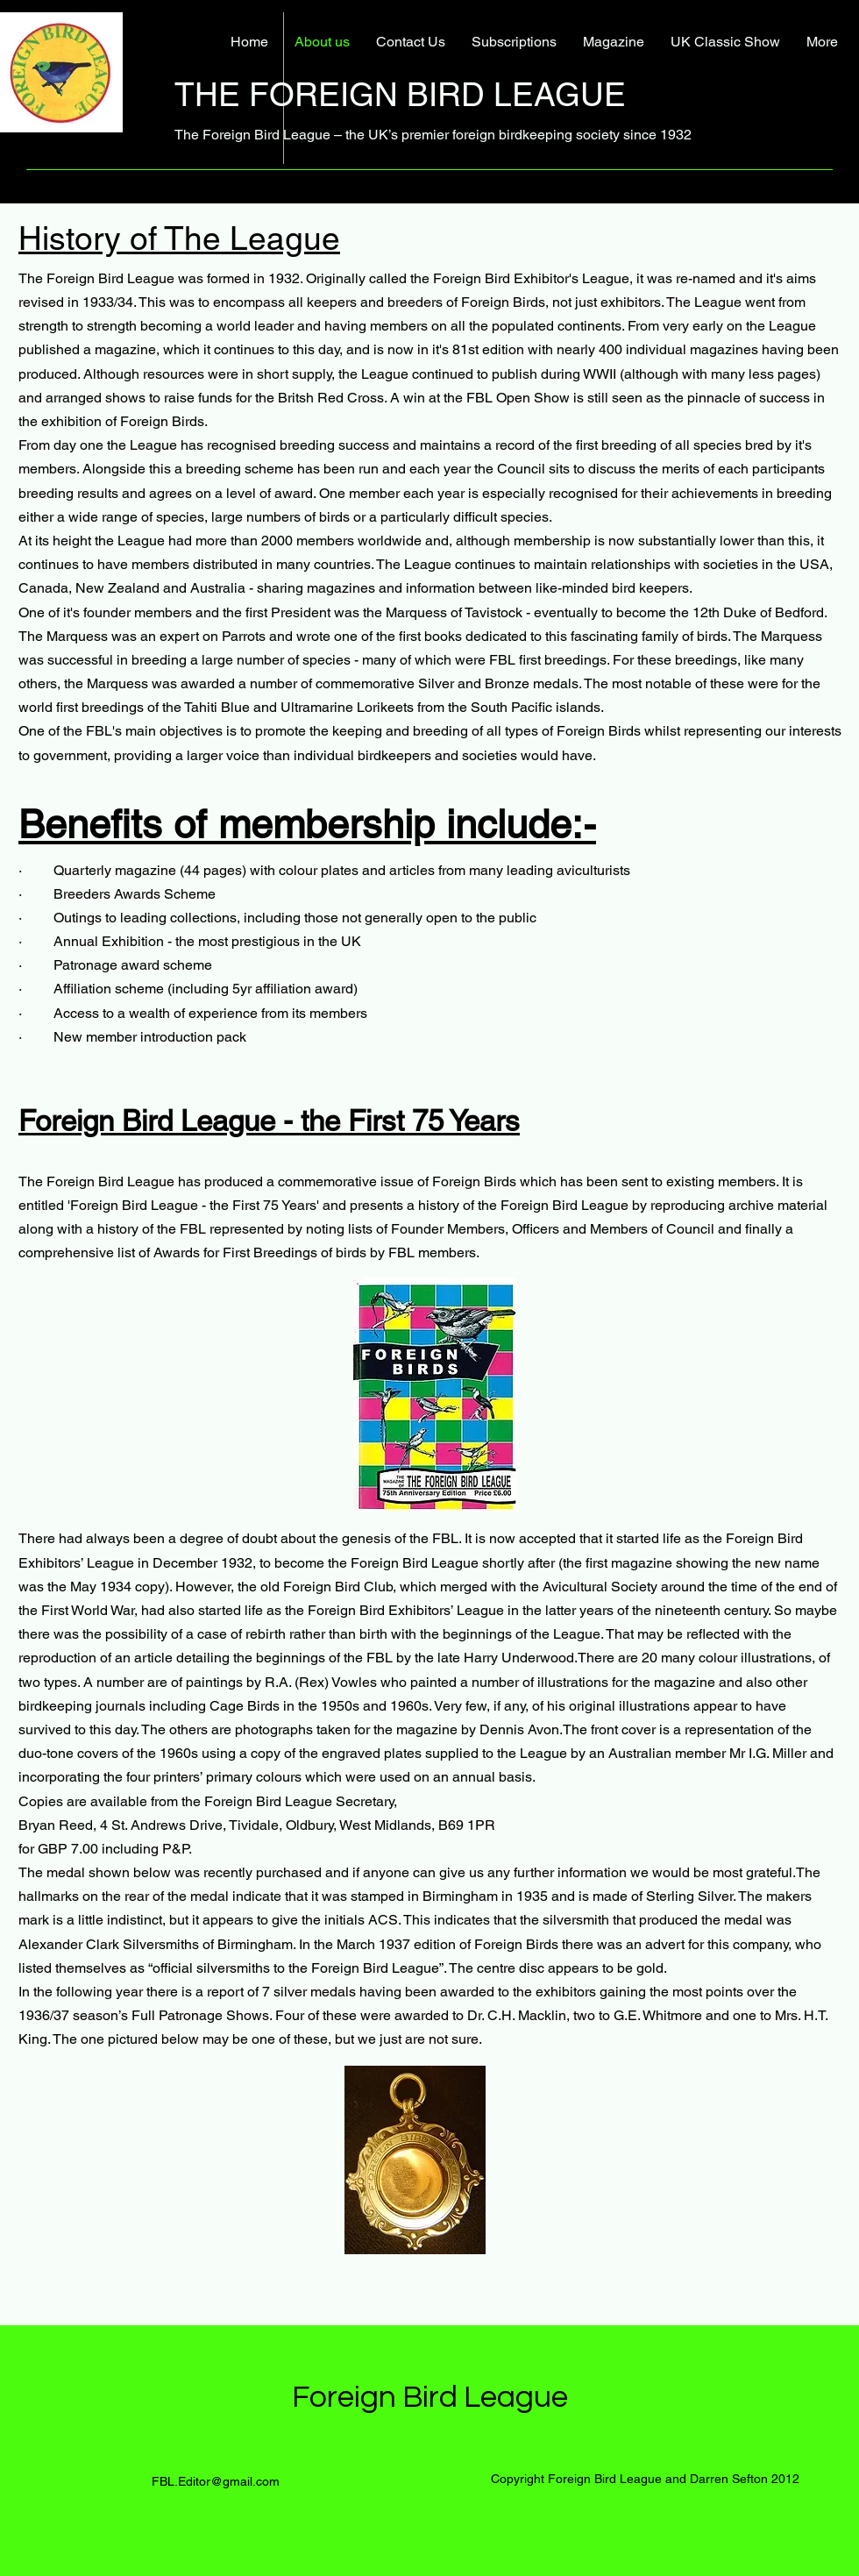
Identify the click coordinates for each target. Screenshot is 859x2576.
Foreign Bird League (430, 2397)
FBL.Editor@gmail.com (216, 2481)
